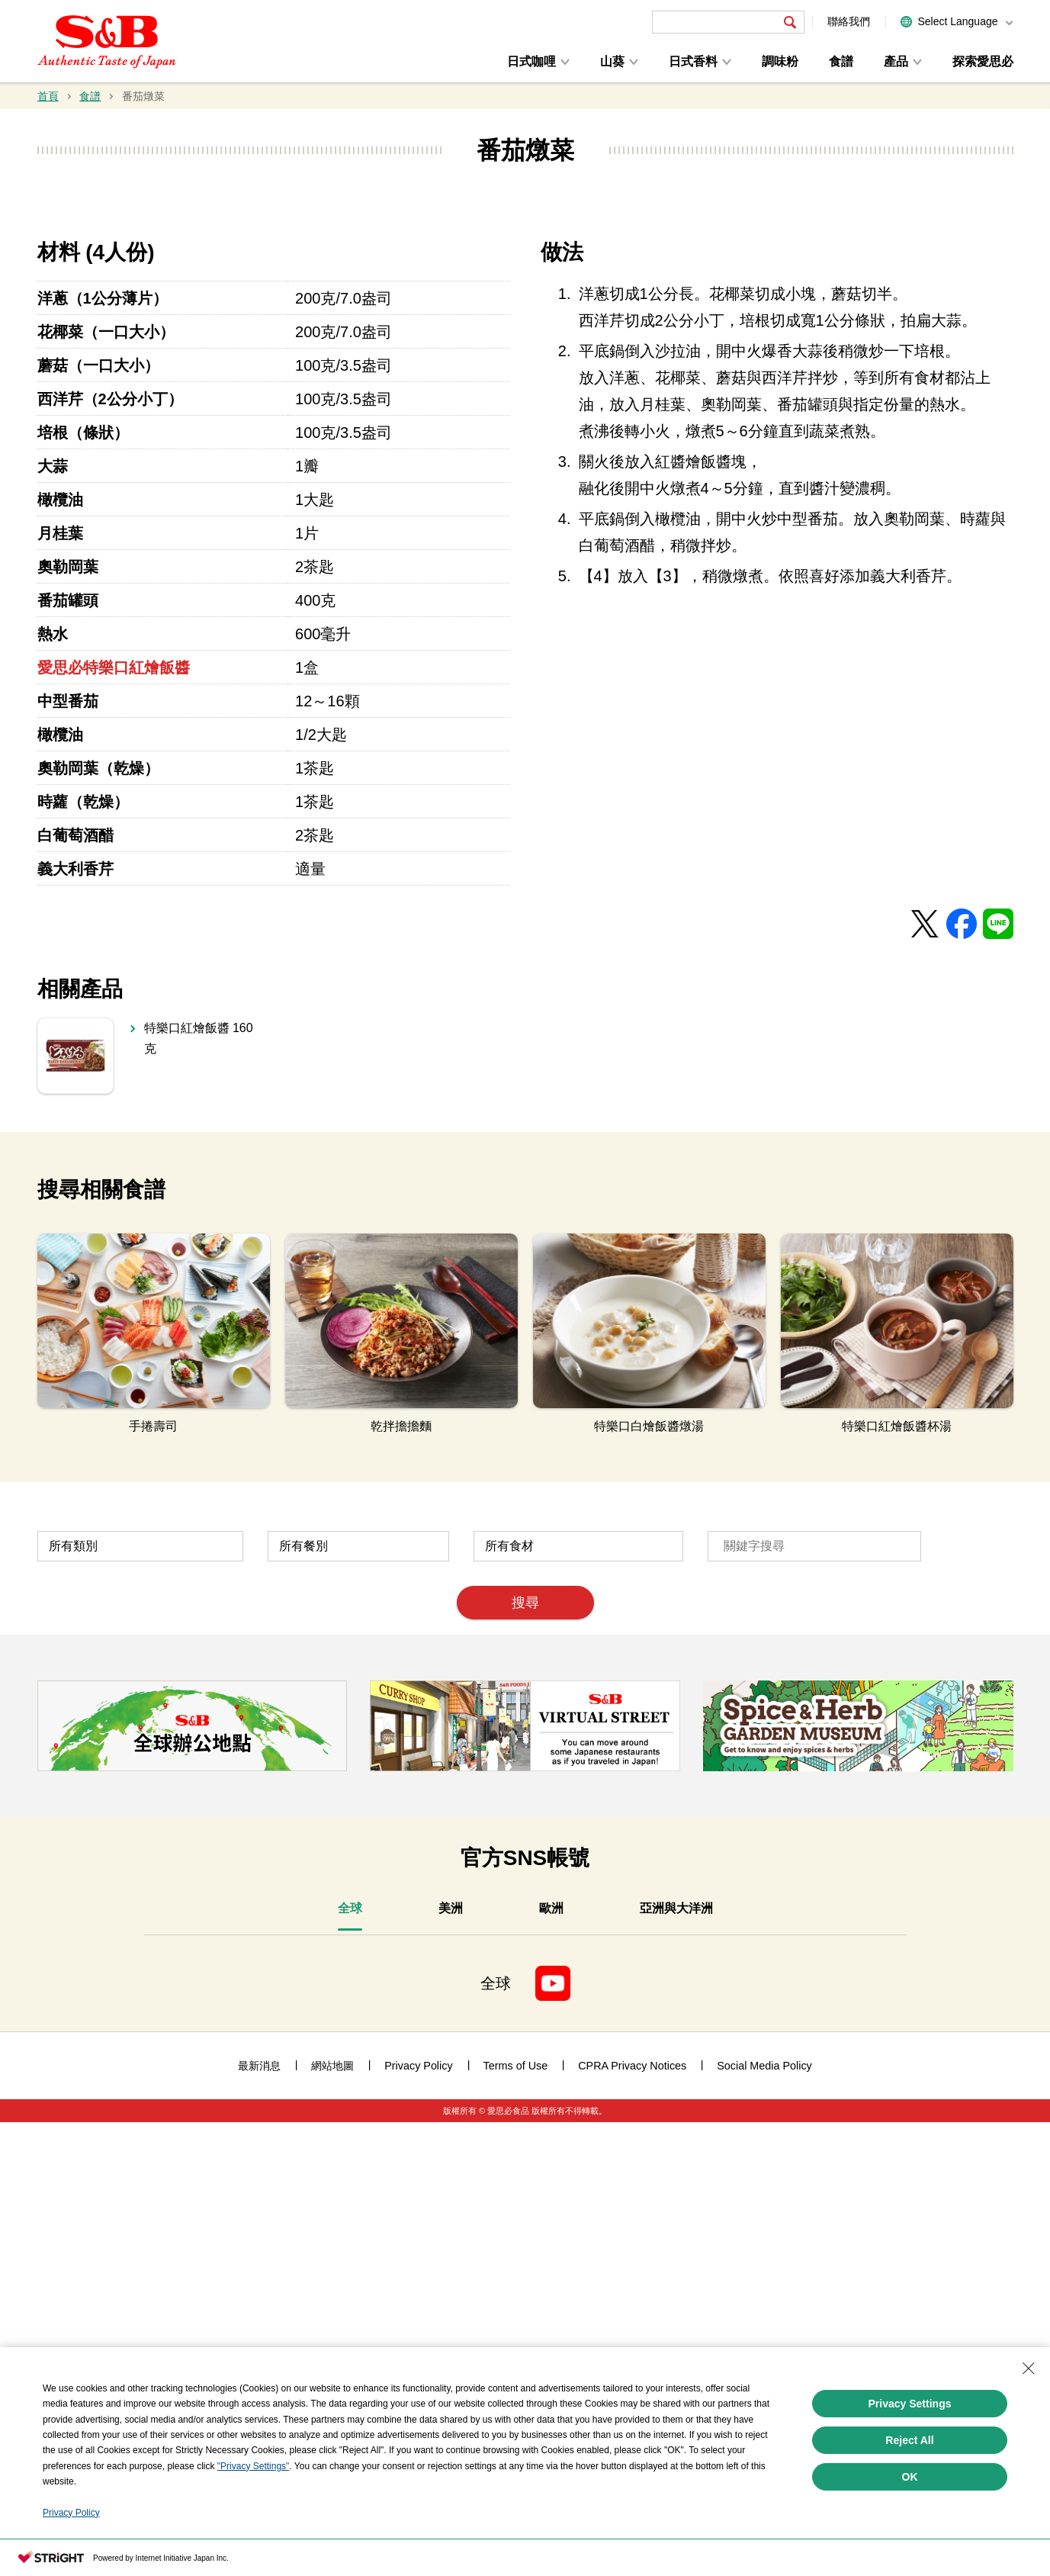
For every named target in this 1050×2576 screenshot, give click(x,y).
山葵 (612, 61)
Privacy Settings (910, 2404)
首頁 (48, 96)
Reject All (909, 2440)
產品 (896, 61)
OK (910, 2477)
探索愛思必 (982, 61)
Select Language (957, 21)
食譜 (841, 61)
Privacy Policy (71, 2512)
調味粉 (780, 61)
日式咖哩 (531, 61)
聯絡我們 (848, 21)
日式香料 (693, 61)
